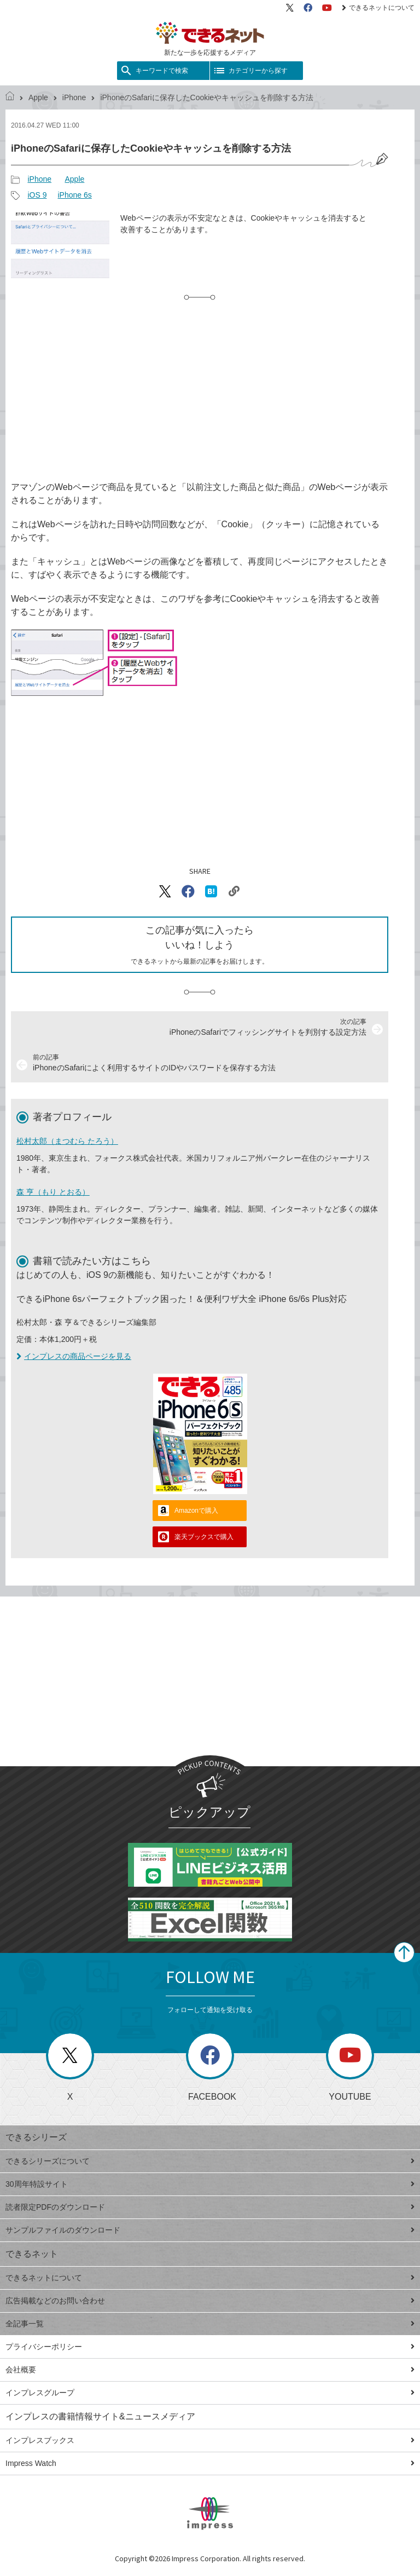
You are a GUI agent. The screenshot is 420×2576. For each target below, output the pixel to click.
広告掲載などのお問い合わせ (210, 2300)
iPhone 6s (74, 195)
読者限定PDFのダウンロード (210, 2207)
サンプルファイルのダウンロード (210, 2230)
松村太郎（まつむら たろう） (67, 1141)
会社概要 (210, 2369)
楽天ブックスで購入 (204, 1537)
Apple (38, 97)
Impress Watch (210, 2463)
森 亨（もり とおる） (53, 1192)
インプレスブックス (210, 2440)
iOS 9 (36, 195)
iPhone (74, 97)
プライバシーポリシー (210, 2346)
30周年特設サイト (210, 2184)
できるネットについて (378, 7)
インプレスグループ (210, 2392)
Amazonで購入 (196, 1510)
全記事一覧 (210, 2323)
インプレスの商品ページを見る (73, 1356)
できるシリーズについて (210, 2161)
